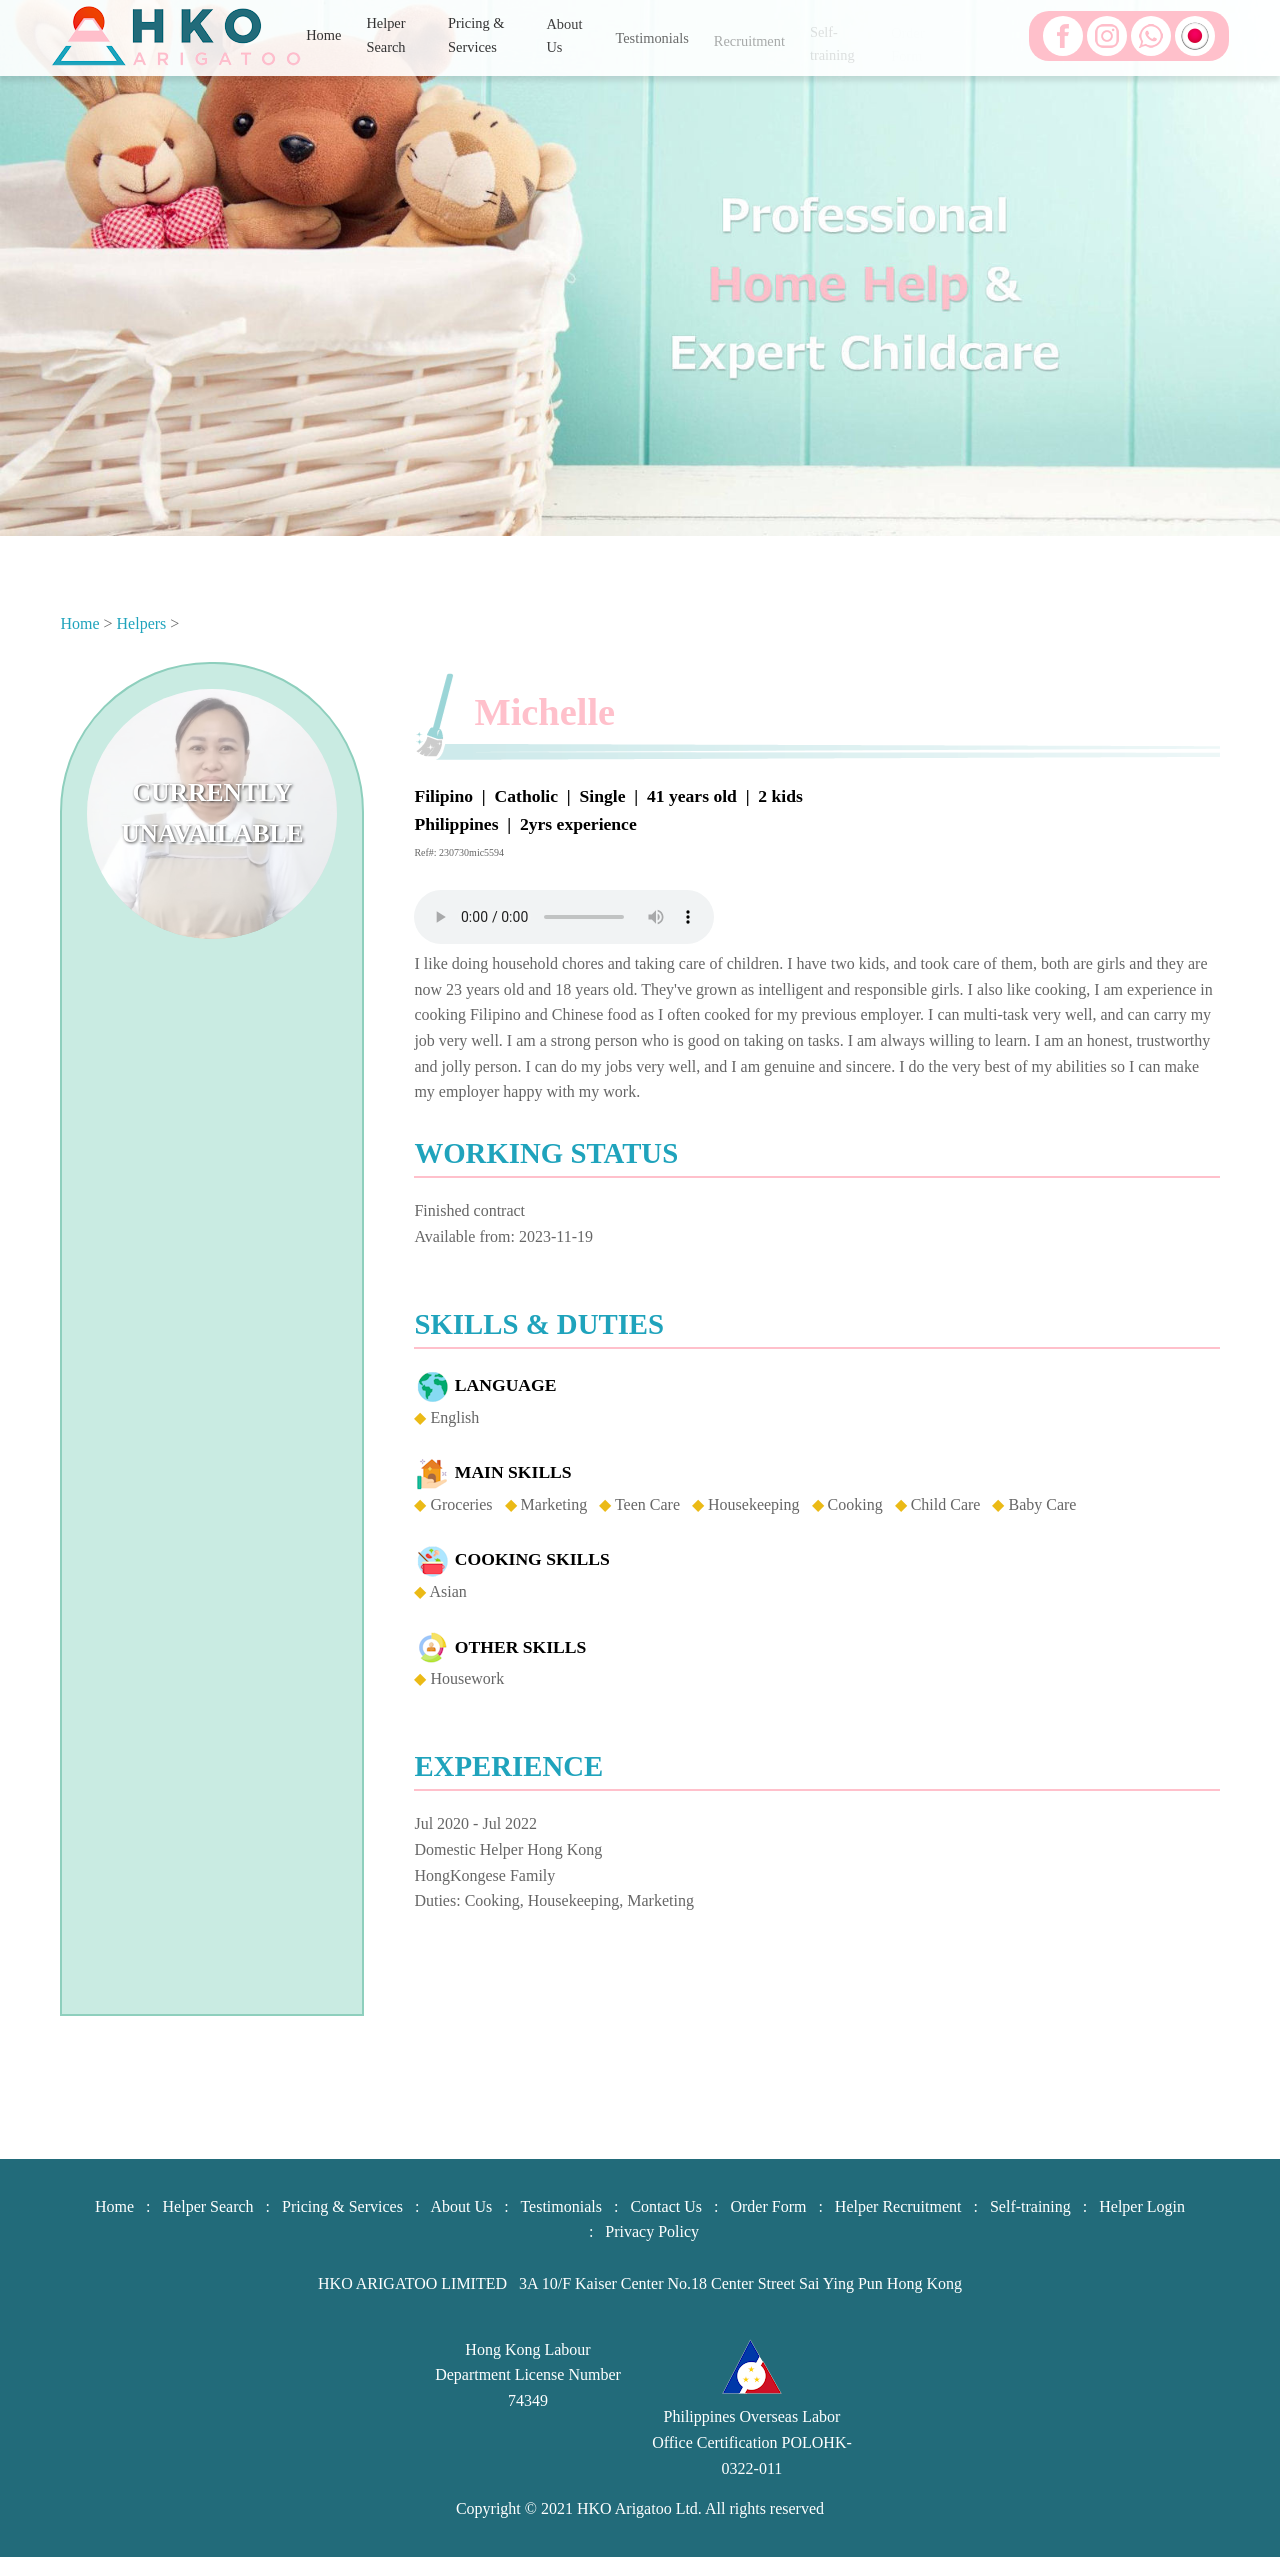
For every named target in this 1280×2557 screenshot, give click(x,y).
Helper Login (1142, 2206)
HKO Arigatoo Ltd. (639, 2508)
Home (323, 36)
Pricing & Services (476, 44)
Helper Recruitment (898, 2206)
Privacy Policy (652, 2231)
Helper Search (385, 41)
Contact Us (666, 2206)
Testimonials (651, 45)
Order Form (768, 2206)
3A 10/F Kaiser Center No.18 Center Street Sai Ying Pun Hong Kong (740, 2283)
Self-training (1030, 2206)
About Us (564, 44)
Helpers (142, 623)
